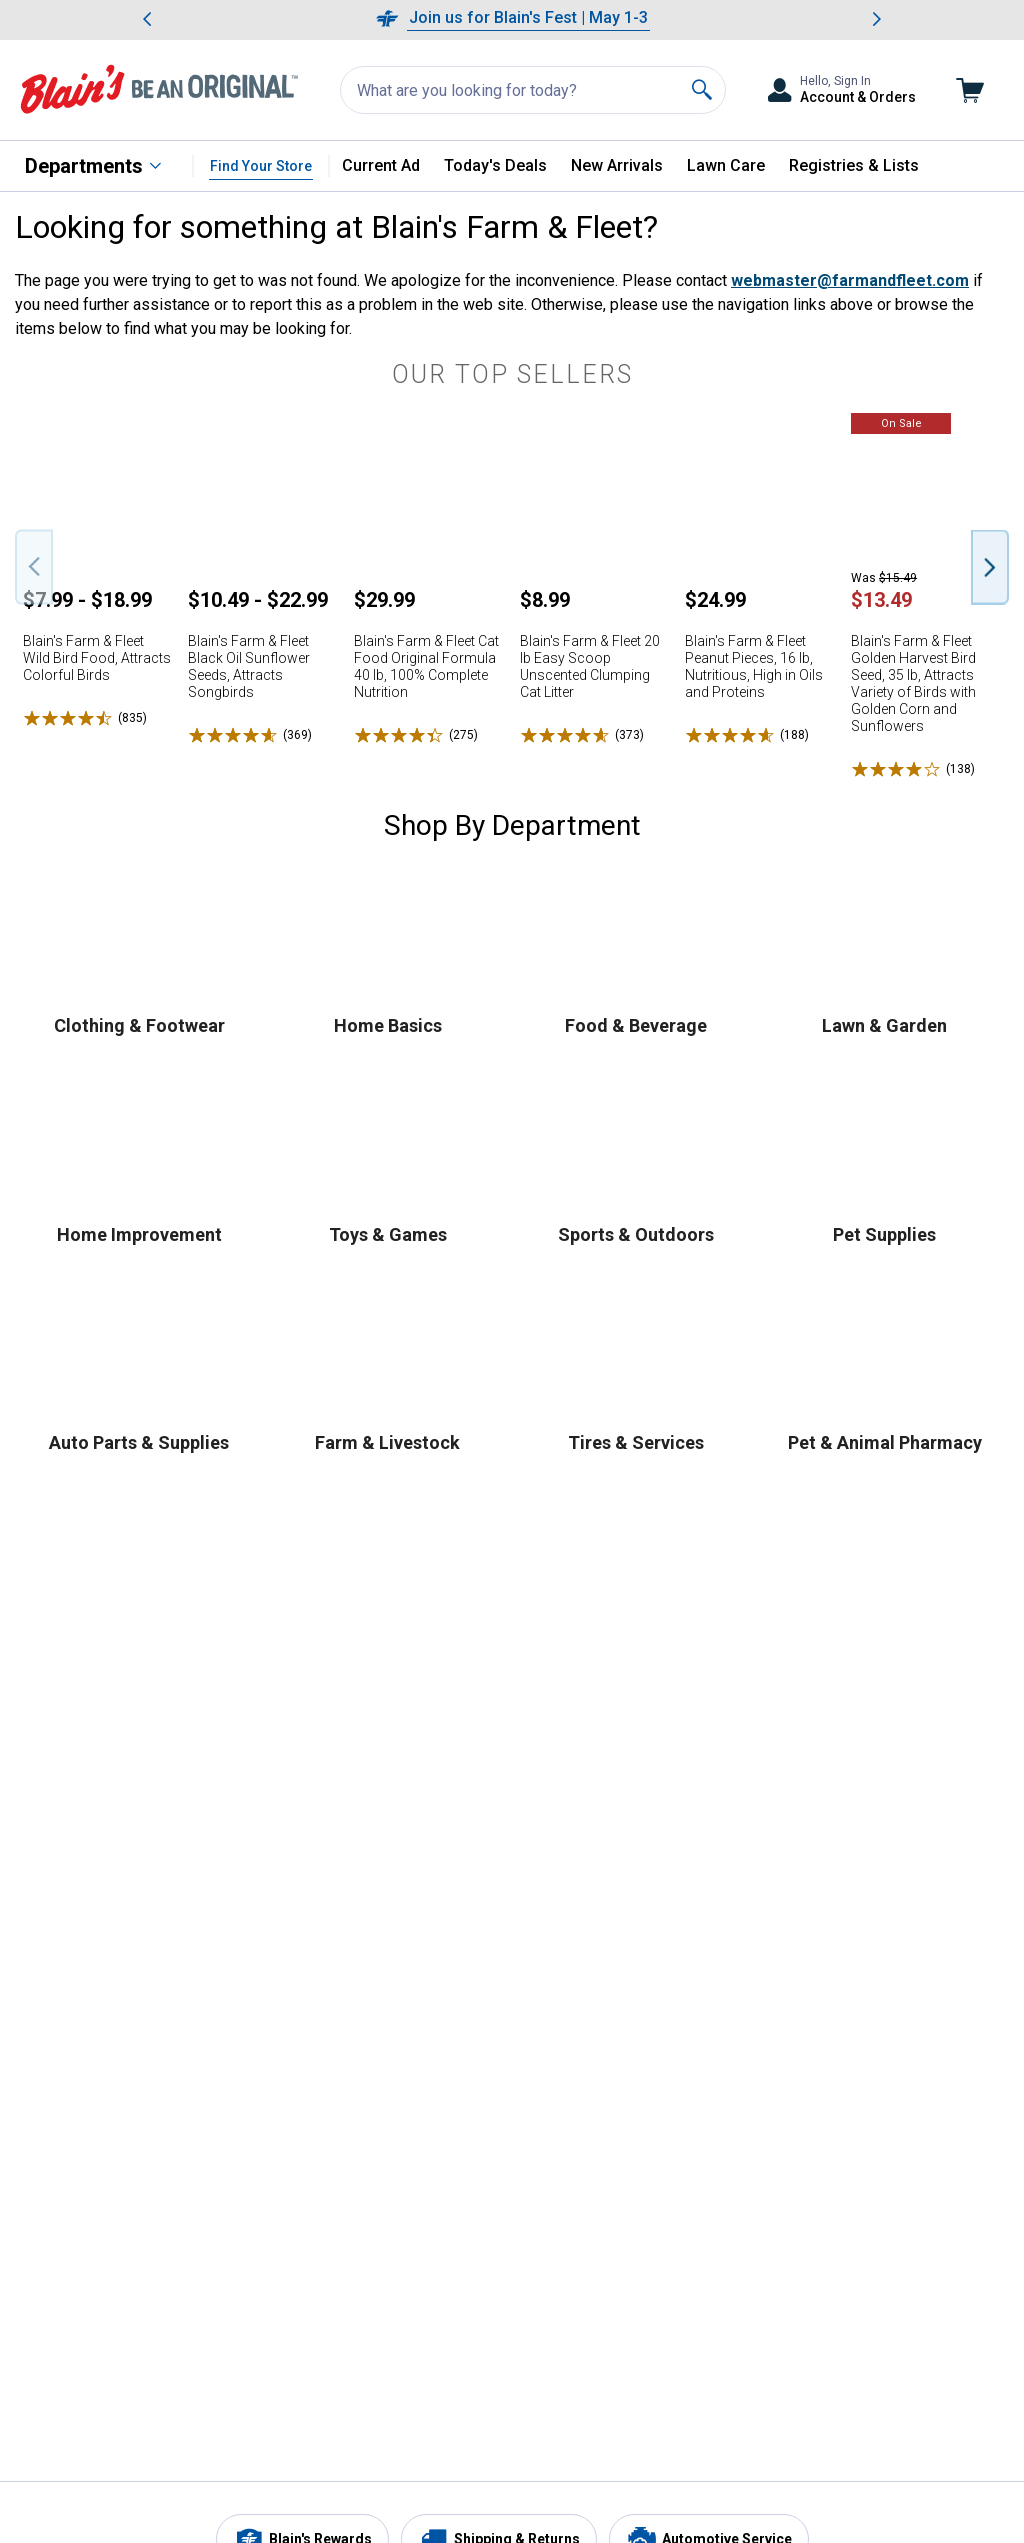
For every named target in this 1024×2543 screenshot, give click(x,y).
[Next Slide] (990, 566)
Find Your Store (261, 166)
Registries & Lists (854, 165)
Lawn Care (726, 165)
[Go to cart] (970, 90)
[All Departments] (93, 166)
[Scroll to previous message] (147, 20)
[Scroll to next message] (877, 20)
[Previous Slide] (34, 566)
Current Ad (381, 165)
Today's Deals (495, 165)
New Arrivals (617, 165)
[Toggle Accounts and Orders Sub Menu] (841, 90)
